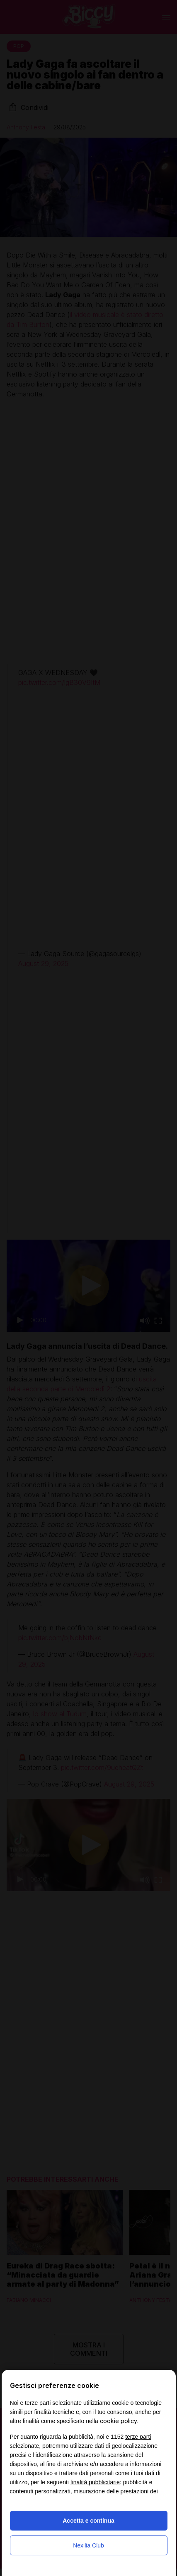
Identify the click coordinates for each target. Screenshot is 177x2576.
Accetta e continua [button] (88, 2520)
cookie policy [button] (118, 2420)
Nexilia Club (88, 2545)
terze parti (138, 2436)
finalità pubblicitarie (95, 2482)
